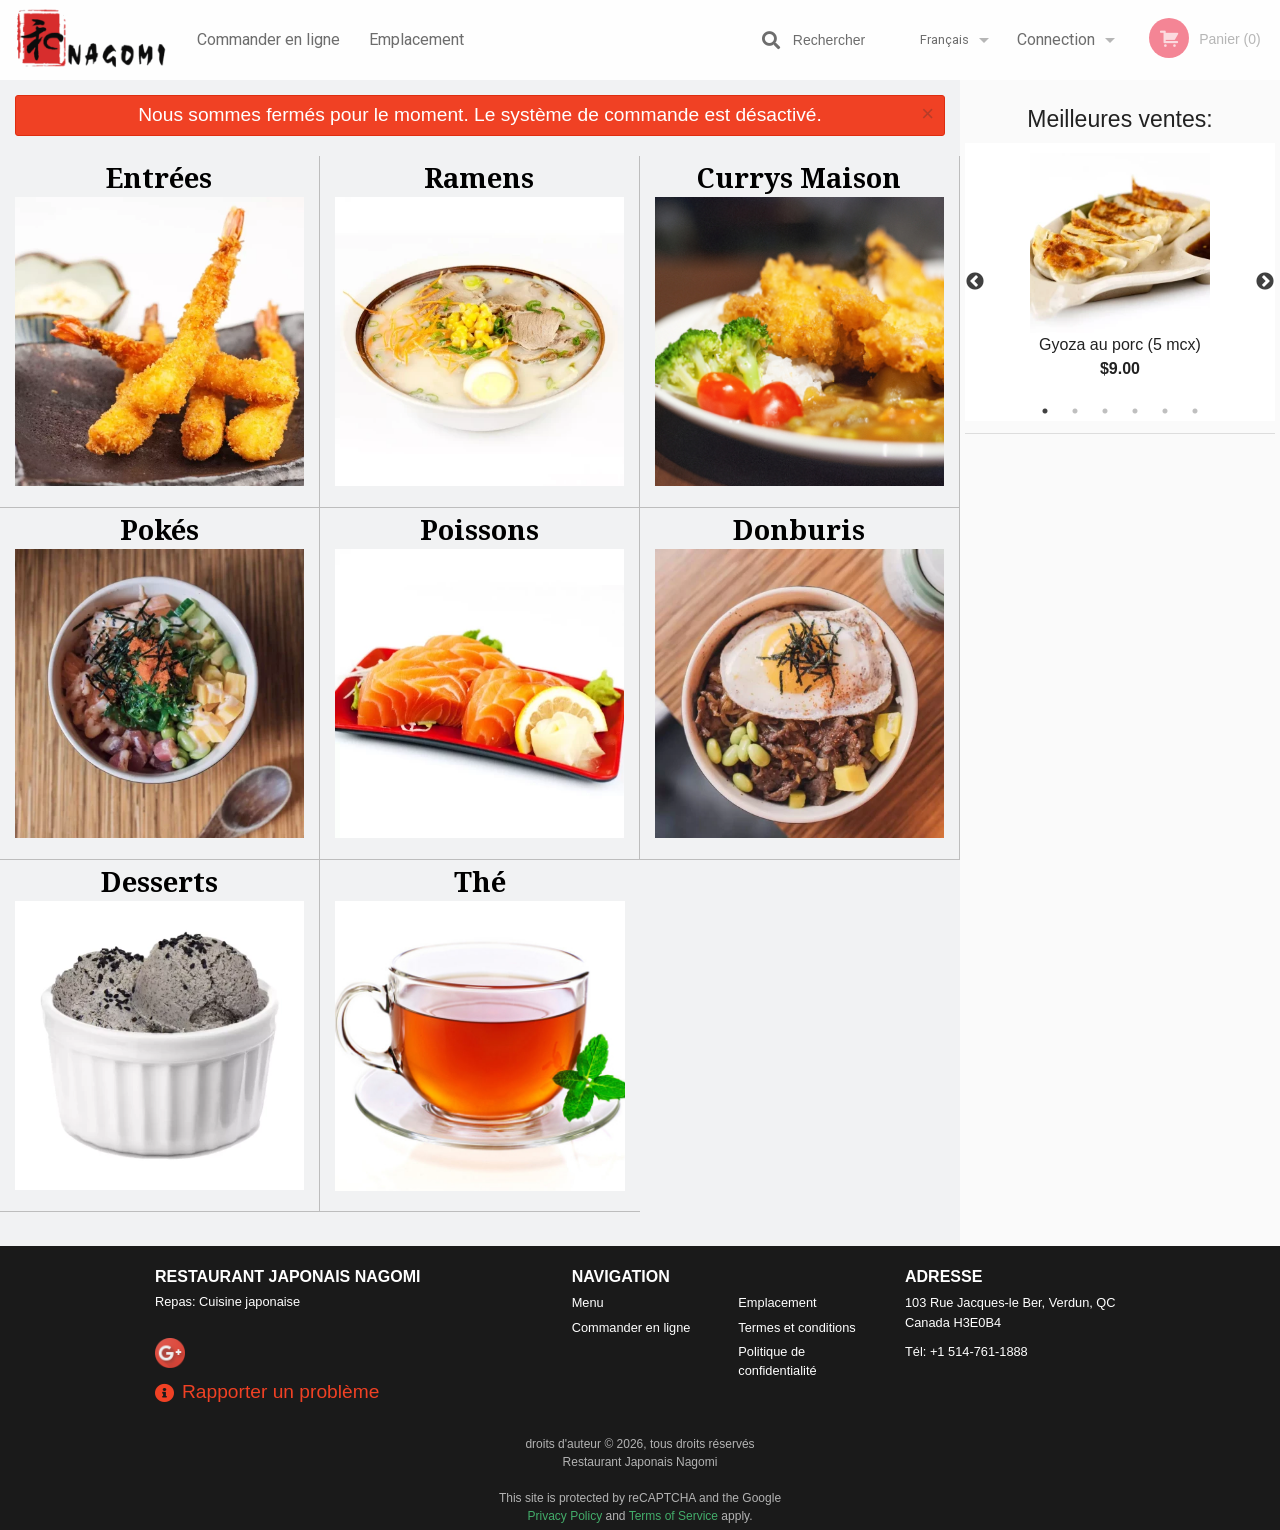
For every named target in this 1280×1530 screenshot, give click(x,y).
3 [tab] (1105, 411)
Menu (588, 1302)
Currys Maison (799, 177)
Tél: (966, 1351)
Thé (480, 881)
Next (1265, 282)
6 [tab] (1195, 411)
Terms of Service (673, 1516)
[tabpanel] (1120, 282)
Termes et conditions (796, 1327)
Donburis (799, 529)
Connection (1056, 39)
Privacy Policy (565, 1516)
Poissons (479, 529)
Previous (975, 282)
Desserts (159, 881)
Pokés (159, 529)
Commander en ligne (268, 39)
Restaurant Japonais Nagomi (288, 1276)
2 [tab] (1075, 411)
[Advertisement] (1090, 734)
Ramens (479, 177)
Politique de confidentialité (777, 1361)
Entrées (159, 177)
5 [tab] (1165, 411)
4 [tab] (1135, 411)
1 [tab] (1045, 411)
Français (944, 39)
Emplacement (416, 39)
